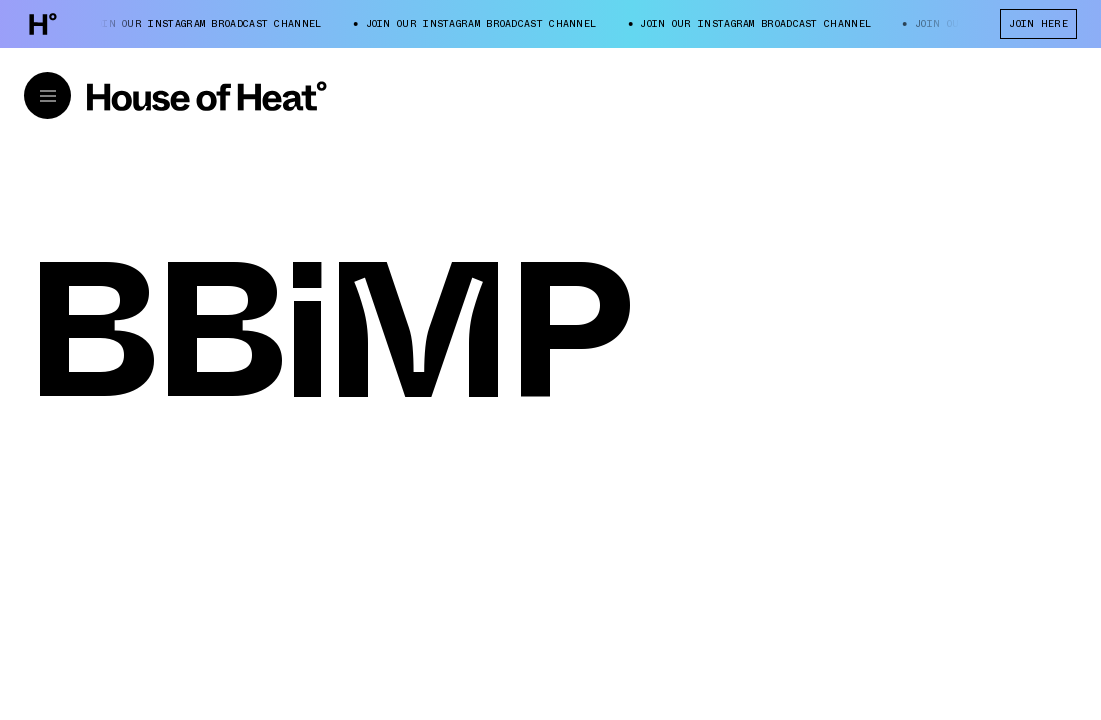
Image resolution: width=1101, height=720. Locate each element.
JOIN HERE (1038, 23)
